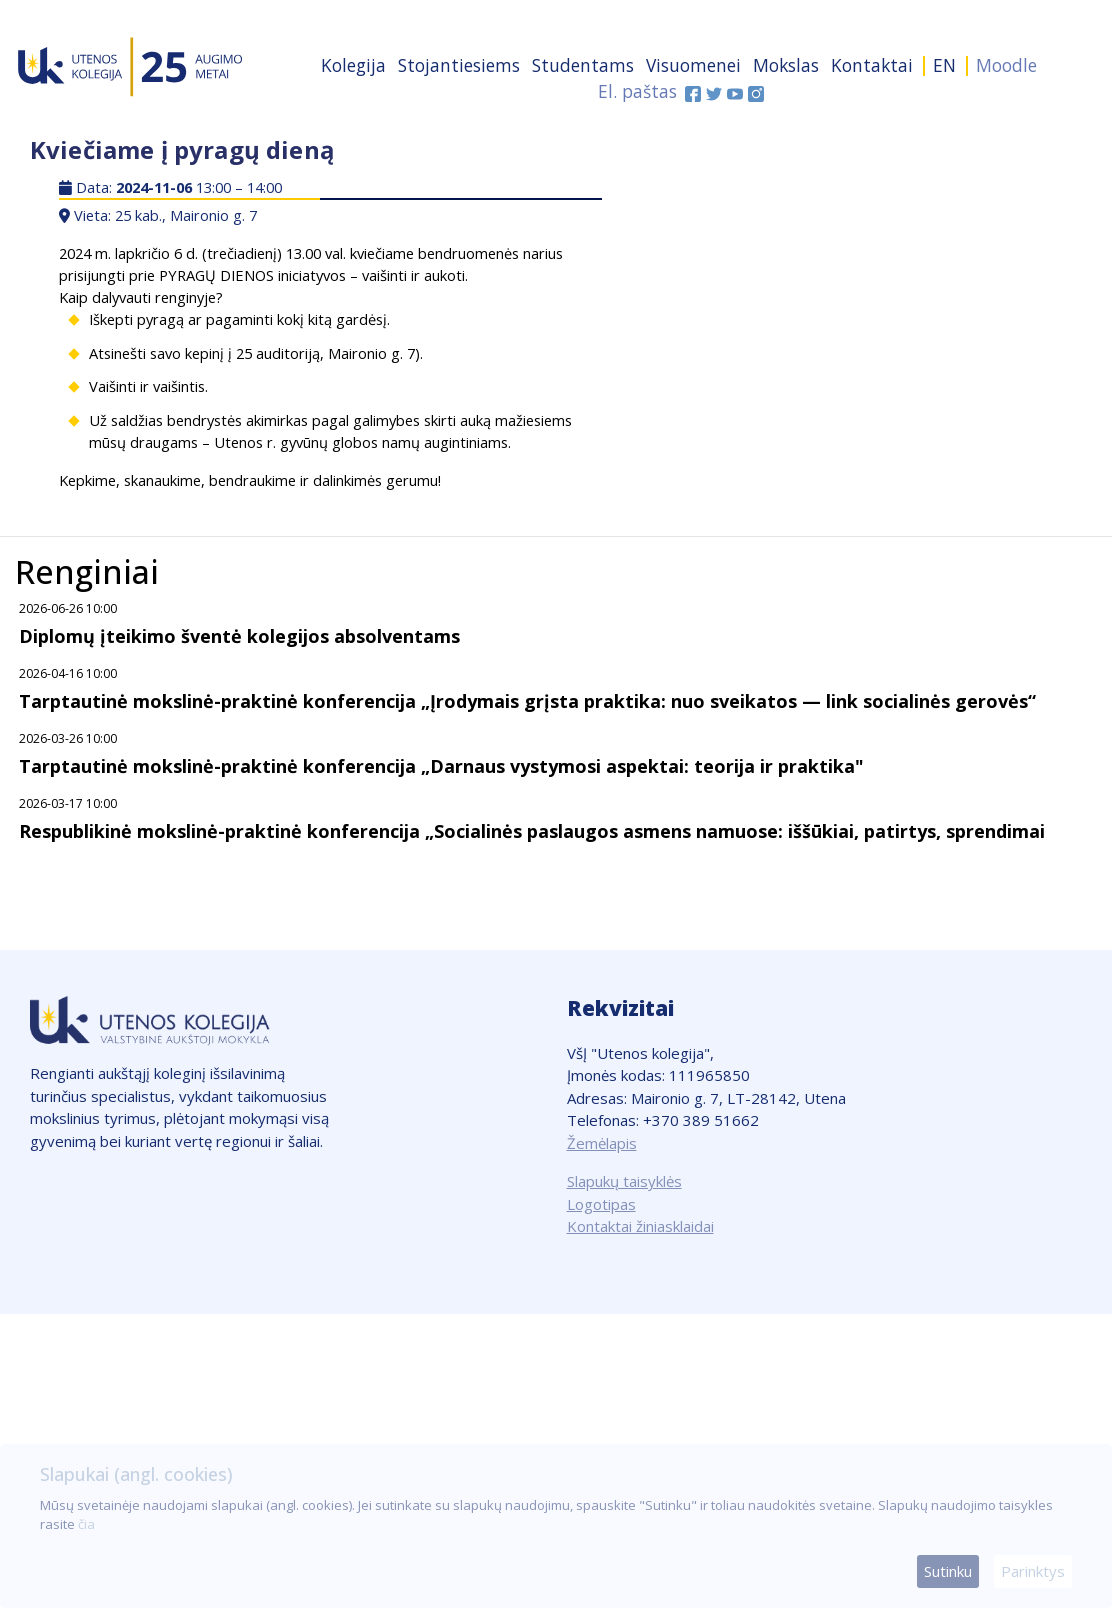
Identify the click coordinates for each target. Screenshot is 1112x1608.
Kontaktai (872, 65)
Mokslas (786, 65)
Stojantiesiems (459, 65)
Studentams (583, 65)
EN (944, 65)
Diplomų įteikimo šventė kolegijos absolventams (239, 636)
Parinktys (1033, 1571)
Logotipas (601, 1204)
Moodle (1006, 65)
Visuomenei (693, 65)
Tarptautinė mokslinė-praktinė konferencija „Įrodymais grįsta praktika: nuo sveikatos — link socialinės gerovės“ (527, 701)
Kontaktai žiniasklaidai (640, 1226)
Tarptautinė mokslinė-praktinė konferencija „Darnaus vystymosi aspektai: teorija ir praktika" (441, 766)
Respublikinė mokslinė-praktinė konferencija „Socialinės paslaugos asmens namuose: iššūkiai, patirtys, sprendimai (532, 831)
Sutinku (948, 1571)
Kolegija (353, 65)
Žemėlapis (602, 1143)
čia (86, 1524)
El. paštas (637, 91)
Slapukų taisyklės (624, 1181)
